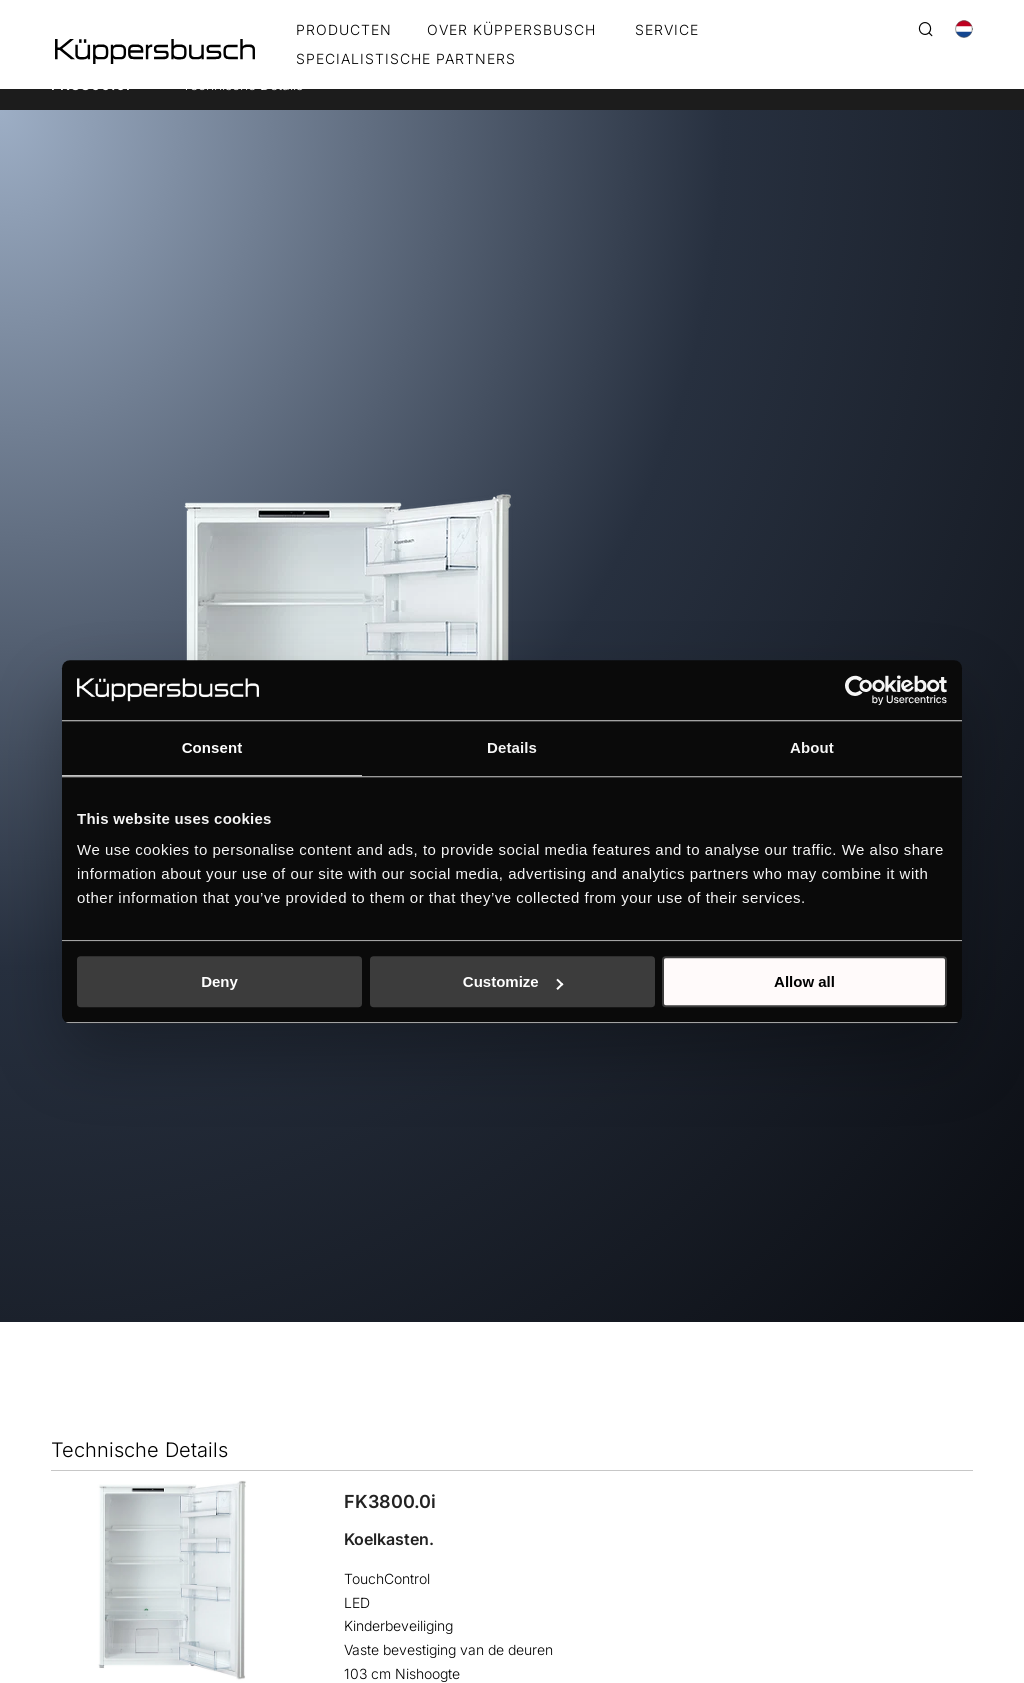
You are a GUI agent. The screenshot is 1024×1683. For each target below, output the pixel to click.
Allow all (804, 981)
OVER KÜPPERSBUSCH (511, 30)
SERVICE (667, 30)
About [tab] (812, 747)
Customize (513, 981)
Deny (219, 981)
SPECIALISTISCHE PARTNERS (406, 59)
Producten (344, 30)
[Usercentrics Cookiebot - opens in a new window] (859, 690)
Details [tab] (512, 747)
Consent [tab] (212, 747)
